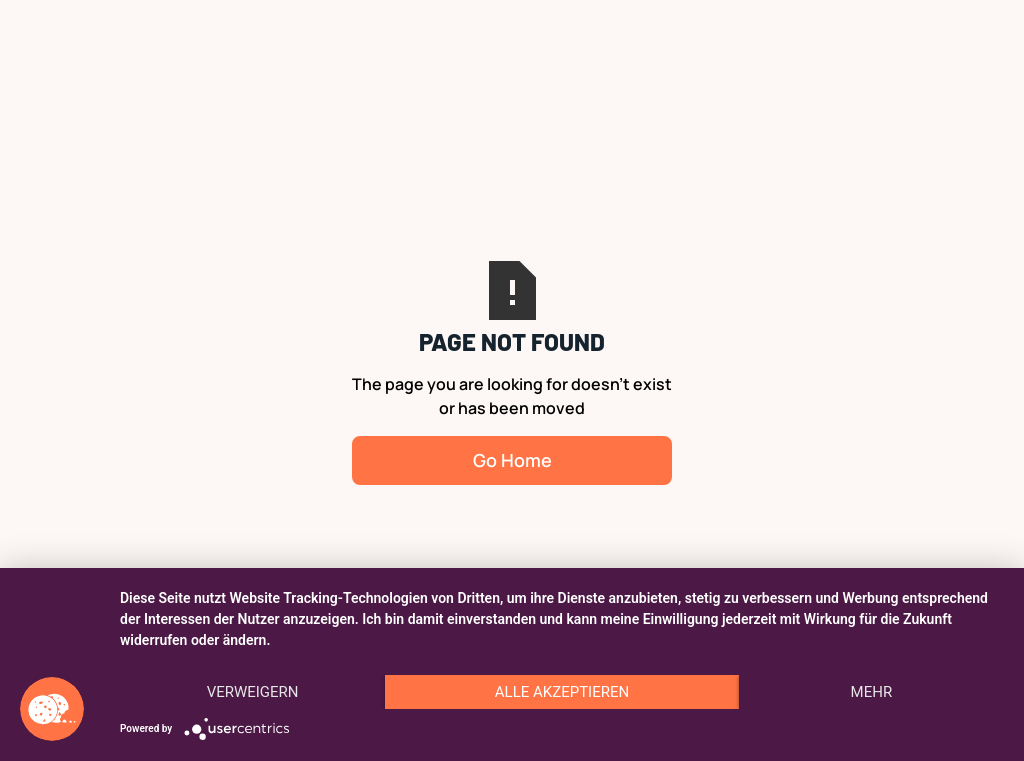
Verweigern (253, 692)
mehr (872, 692)
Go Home (512, 460)
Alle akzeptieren (562, 692)
